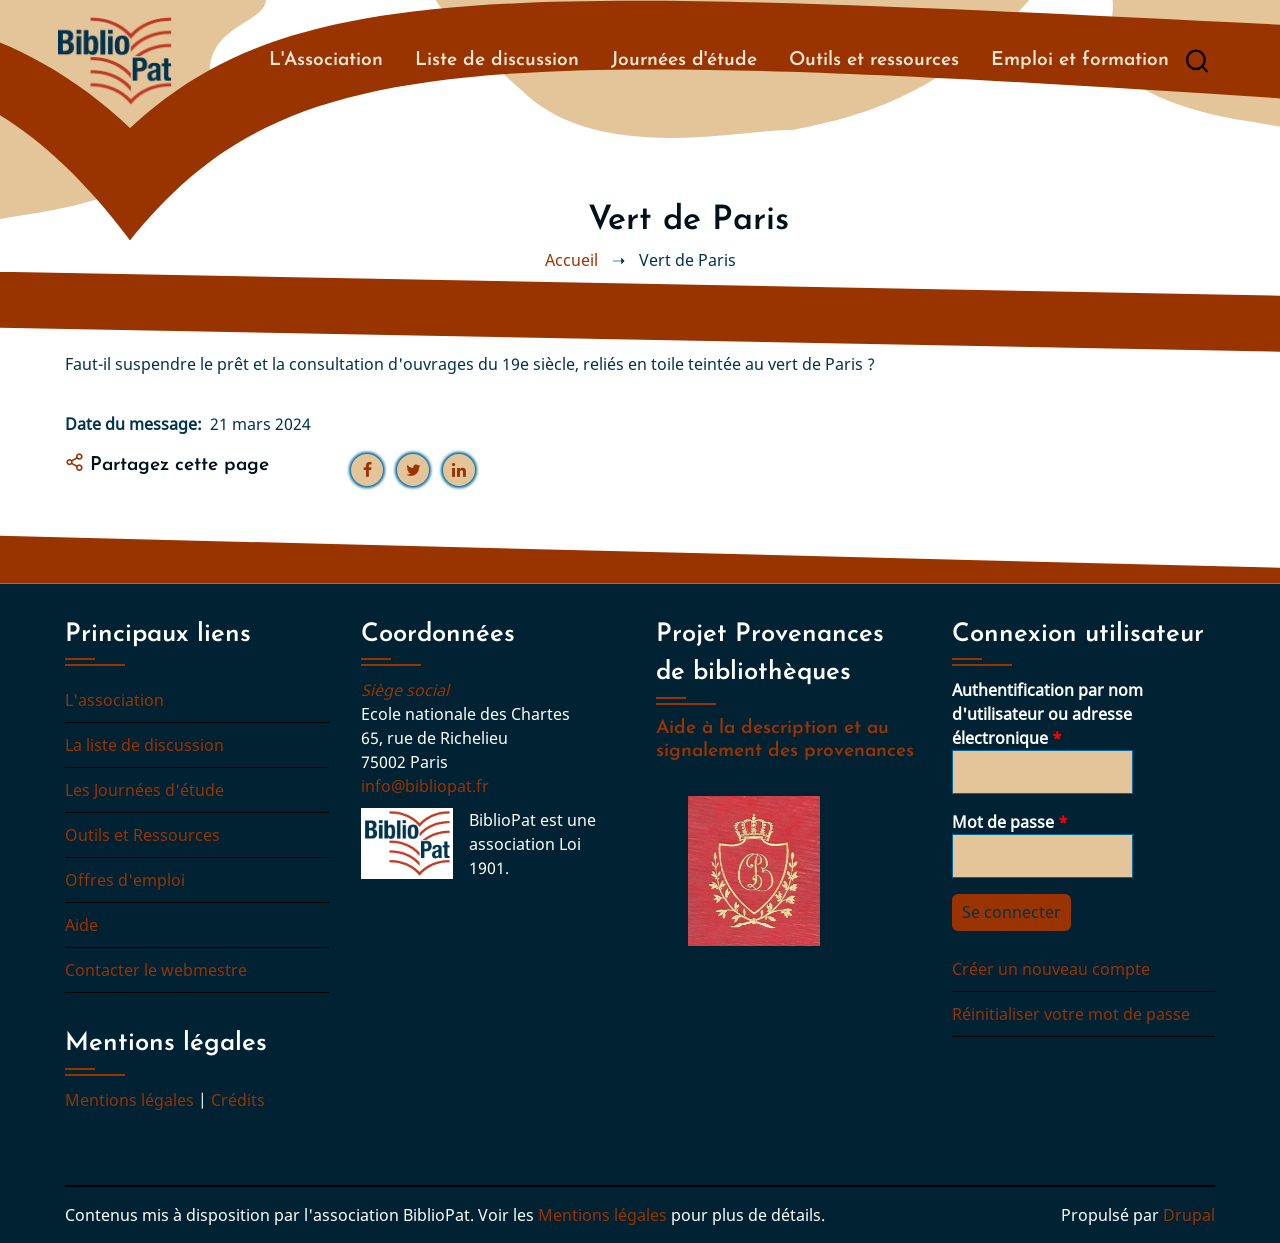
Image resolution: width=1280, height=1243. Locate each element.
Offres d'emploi (125, 880)
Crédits (238, 1100)
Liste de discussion (497, 60)
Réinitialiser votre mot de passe (1071, 1014)
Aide (81, 925)
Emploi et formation (1080, 60)
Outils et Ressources (142, 835)
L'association (114, 700)
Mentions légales (129, 1100)
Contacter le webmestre (156, 970)
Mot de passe (1003, 822)
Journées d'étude (684, 60)
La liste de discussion (144, 745)
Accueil (571, 260)
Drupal (1189, 1215)
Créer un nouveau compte (1051, 969)
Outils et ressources (874, 60)
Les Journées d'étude (144, 790)
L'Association (326, 60)
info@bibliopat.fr (425, 786)
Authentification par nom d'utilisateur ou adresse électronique (1047, 714)
